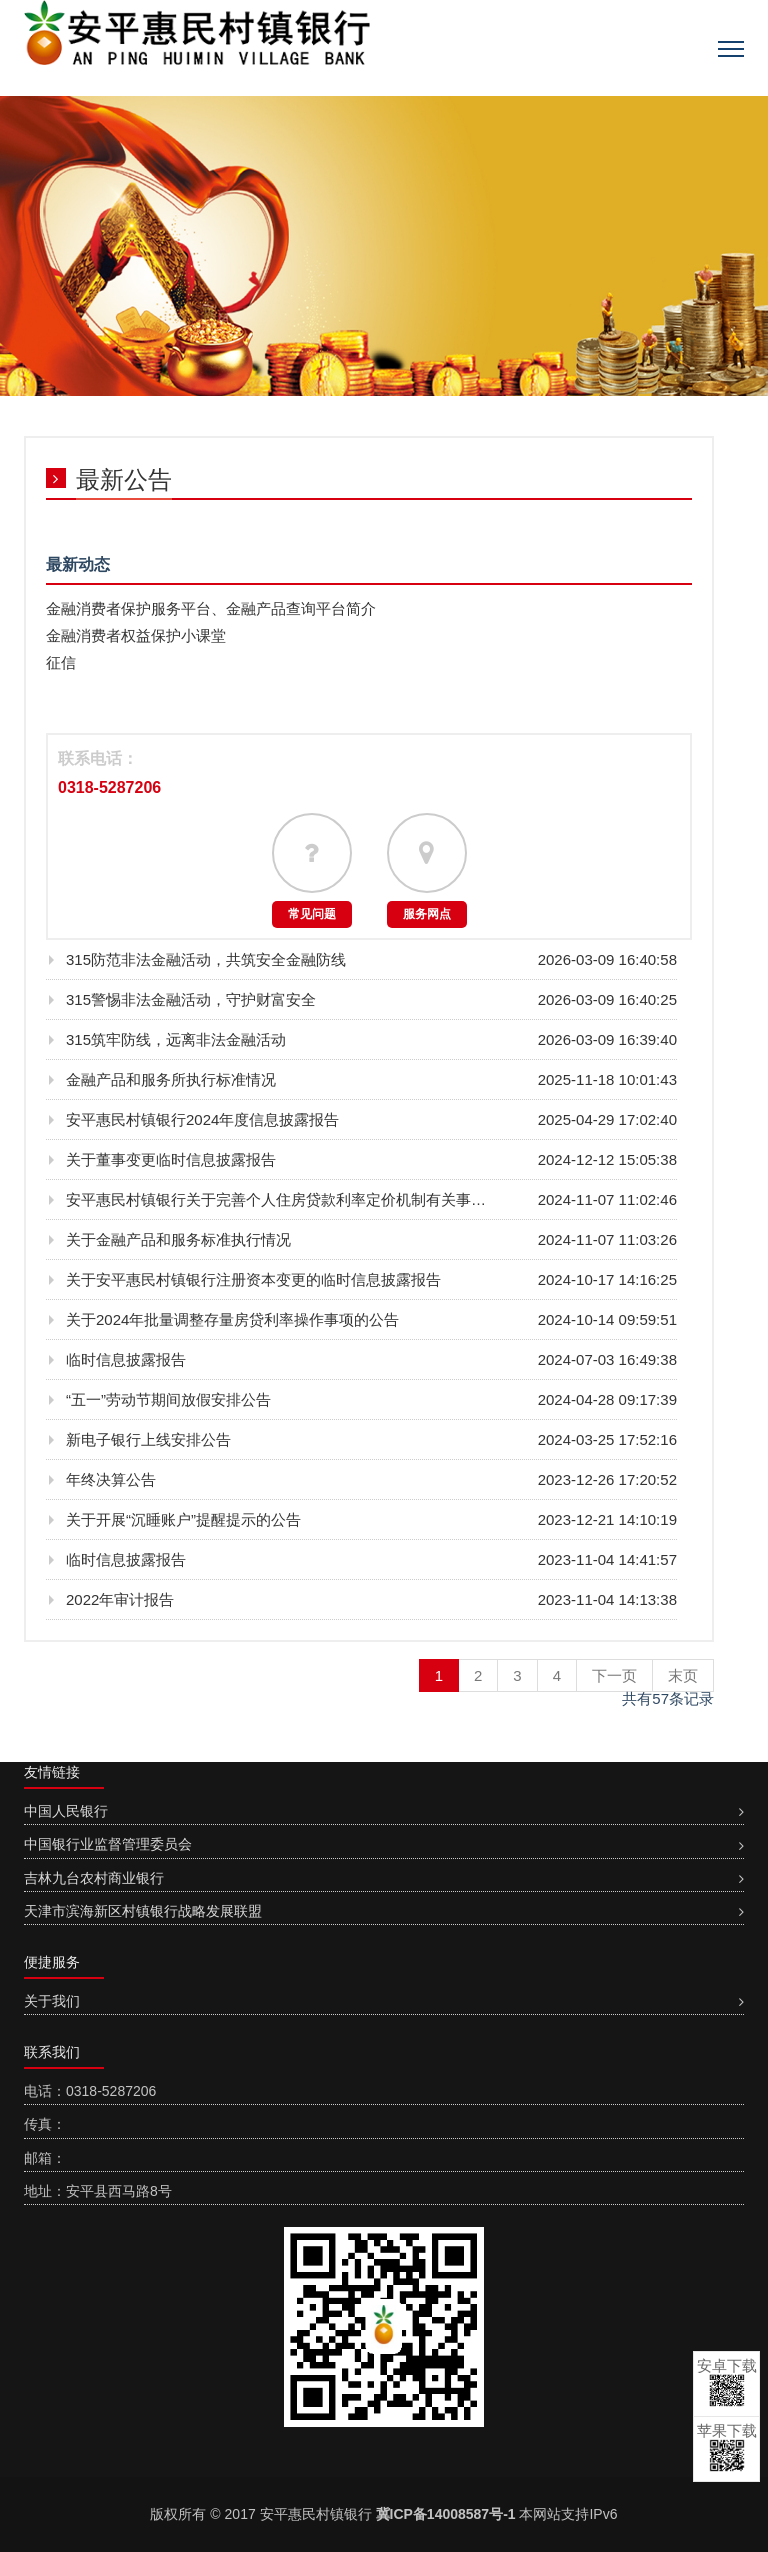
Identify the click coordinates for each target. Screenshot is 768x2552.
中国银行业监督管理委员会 (108, 1844)
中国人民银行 (66, 1811)
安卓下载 (727, 2382)
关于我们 (52, 2001)
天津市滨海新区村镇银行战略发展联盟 (143, 1911)
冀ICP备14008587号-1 (446, 2514)
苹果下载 (727, 2447)
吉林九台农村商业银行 (94, 1878)
